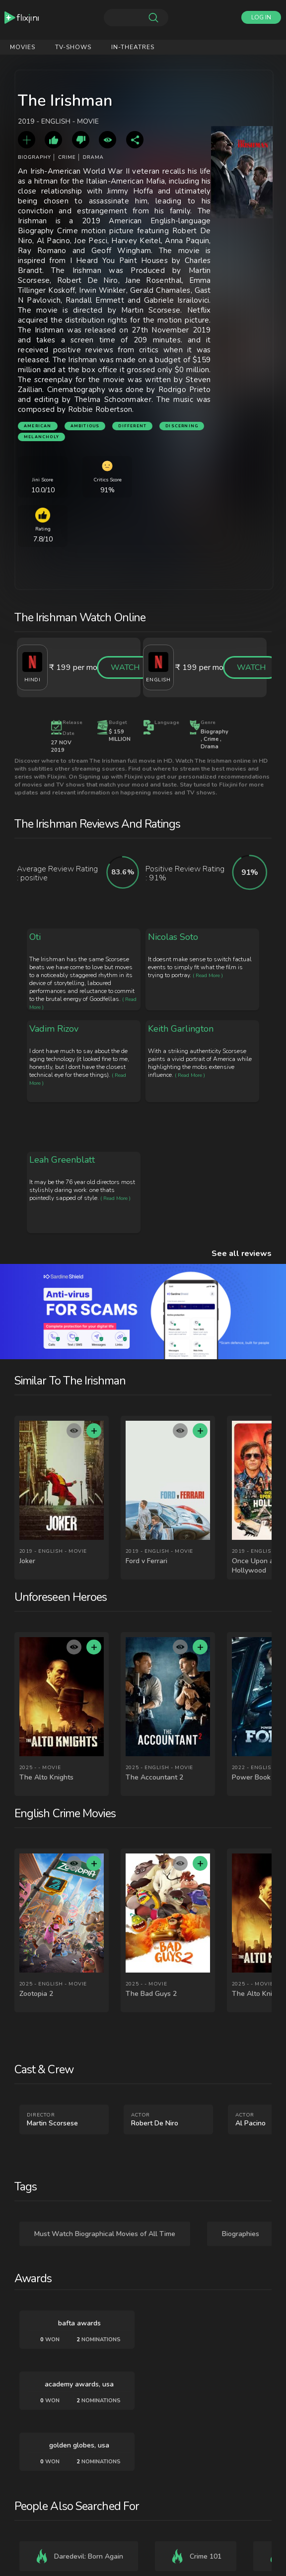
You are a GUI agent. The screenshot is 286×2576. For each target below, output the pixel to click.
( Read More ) (208, 975)
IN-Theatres (132, 47)
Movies (22, 47)
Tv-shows (73, 47)
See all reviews (242, 1253)
